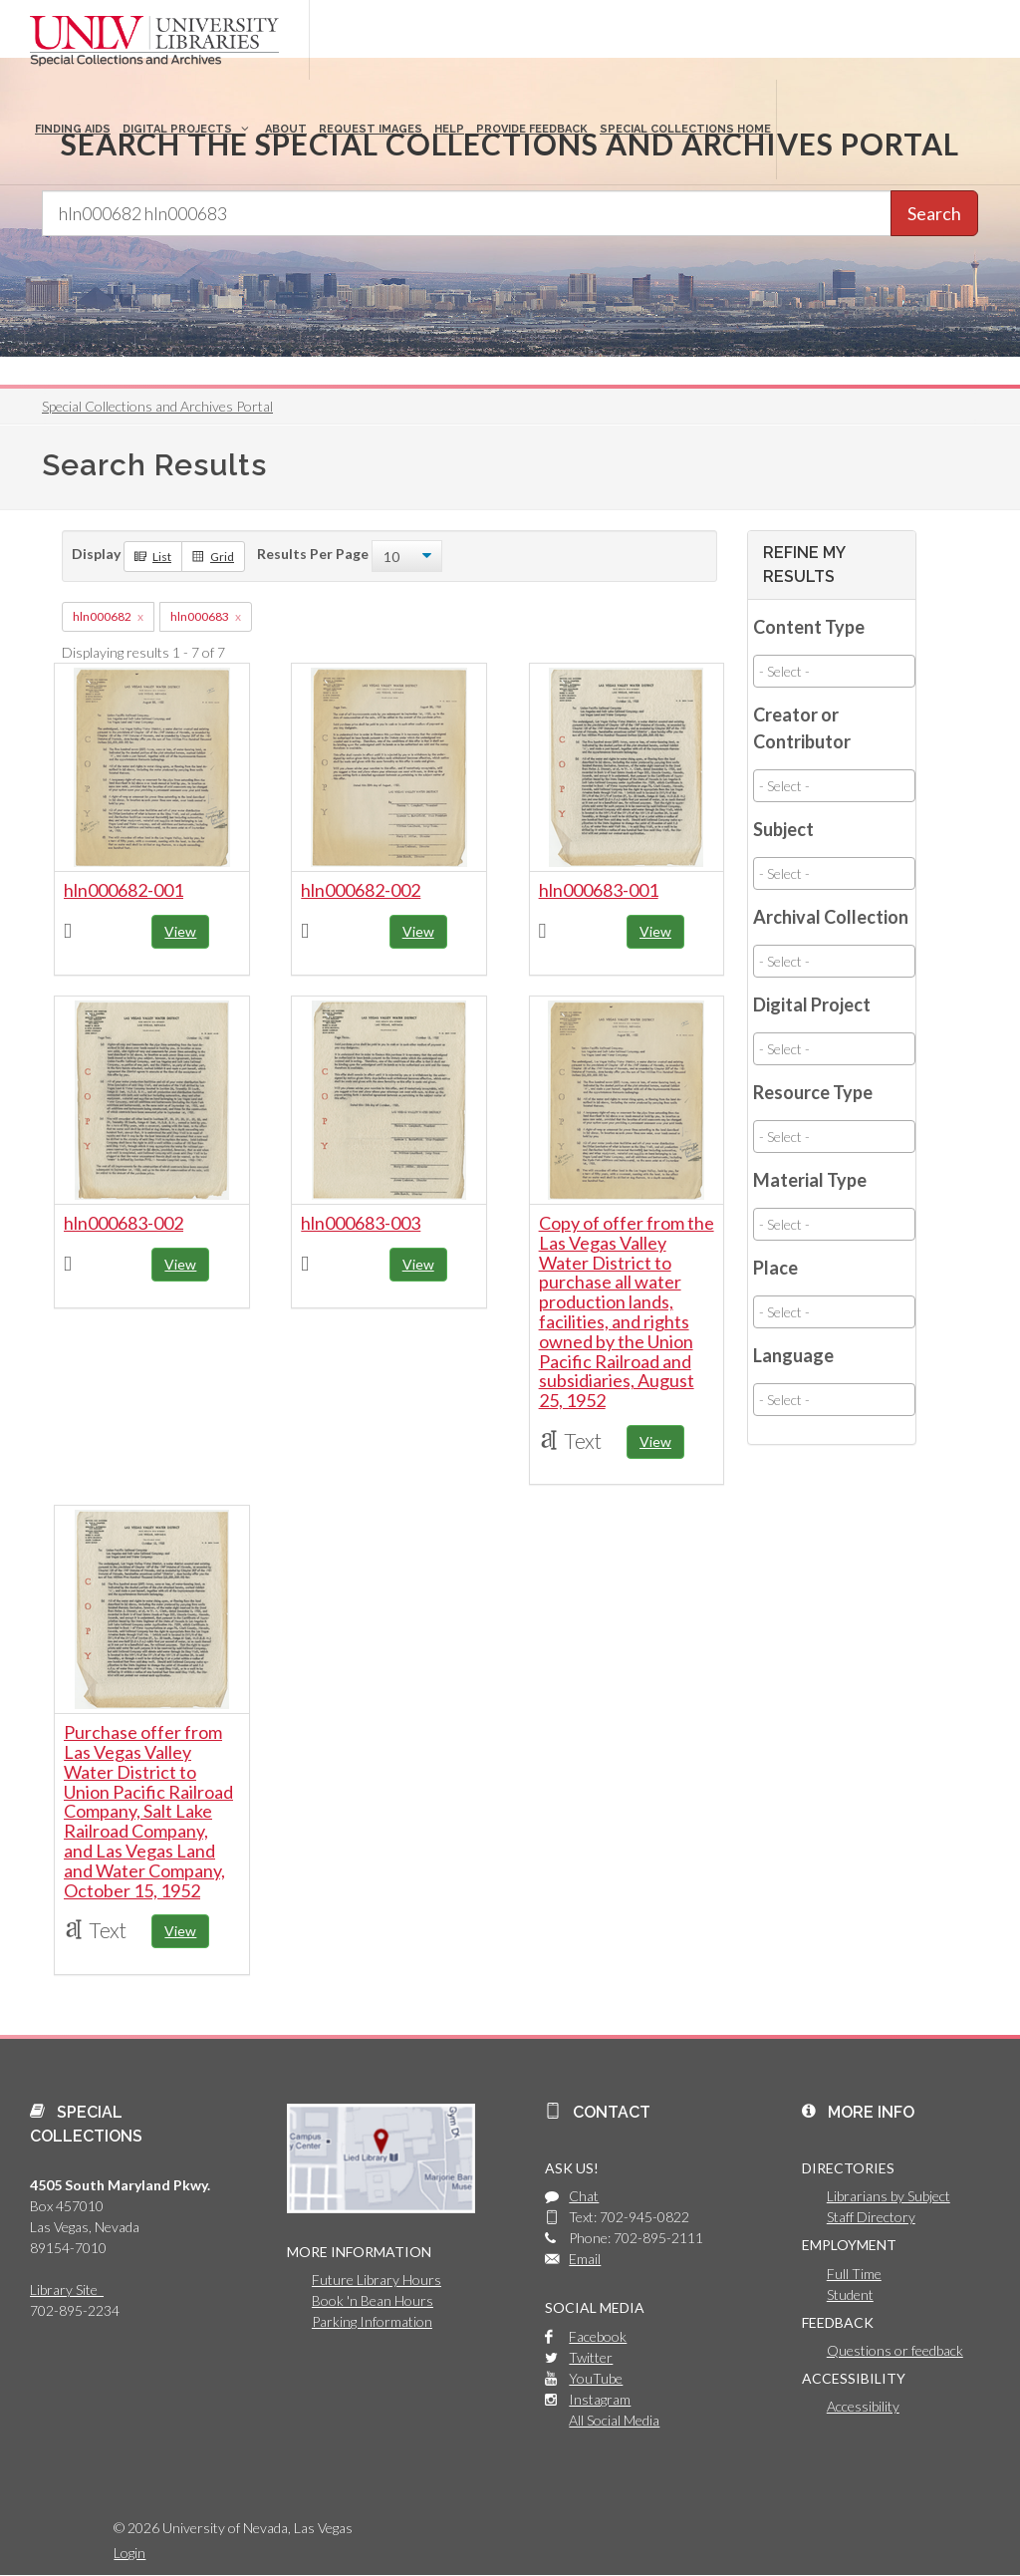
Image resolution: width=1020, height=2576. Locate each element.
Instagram (600, 2399)
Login (129, 2552)
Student (850, 2294)
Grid (213, 556)
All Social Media (614, 2420)
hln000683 (199, 616)
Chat (584, 2195)
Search (934, 213)
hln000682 (102, 616)
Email (585, 2258)
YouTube (596, 2378)
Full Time (854, 2273)
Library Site (67, 2289)
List (152, 556)
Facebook (598, 2336)
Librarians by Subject (888, 2195)
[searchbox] (834, 671)
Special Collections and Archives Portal (157, 406)
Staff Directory (871, 2216)
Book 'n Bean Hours (372, 2300)
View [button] (180, 931)
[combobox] (834, 671)
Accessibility (863, 2406)
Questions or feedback (895, 2350)
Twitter (591, 2357)
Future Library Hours (376, 2279)
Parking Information (372, 2321)
